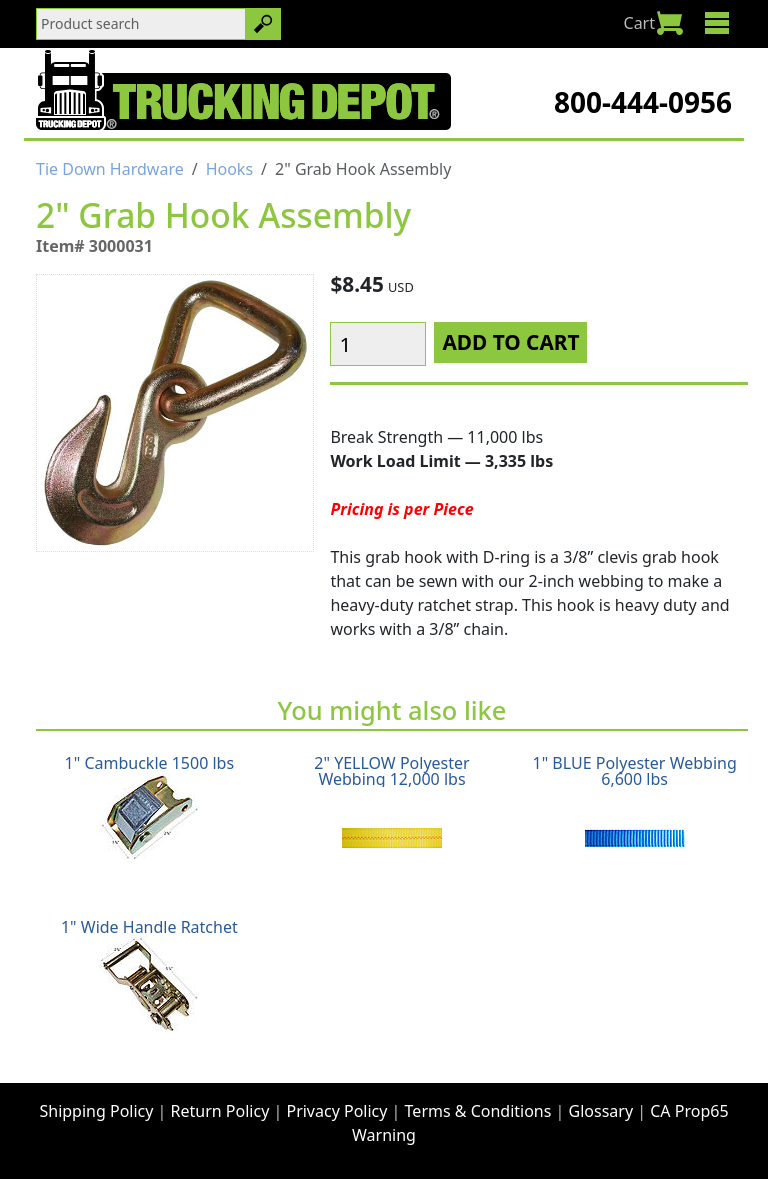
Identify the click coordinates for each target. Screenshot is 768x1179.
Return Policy (220, 1111)
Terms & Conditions (478, 1111)
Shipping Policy (96, 1111)
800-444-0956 (643, 102)
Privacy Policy (336, 1111)
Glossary (601, 1111)
